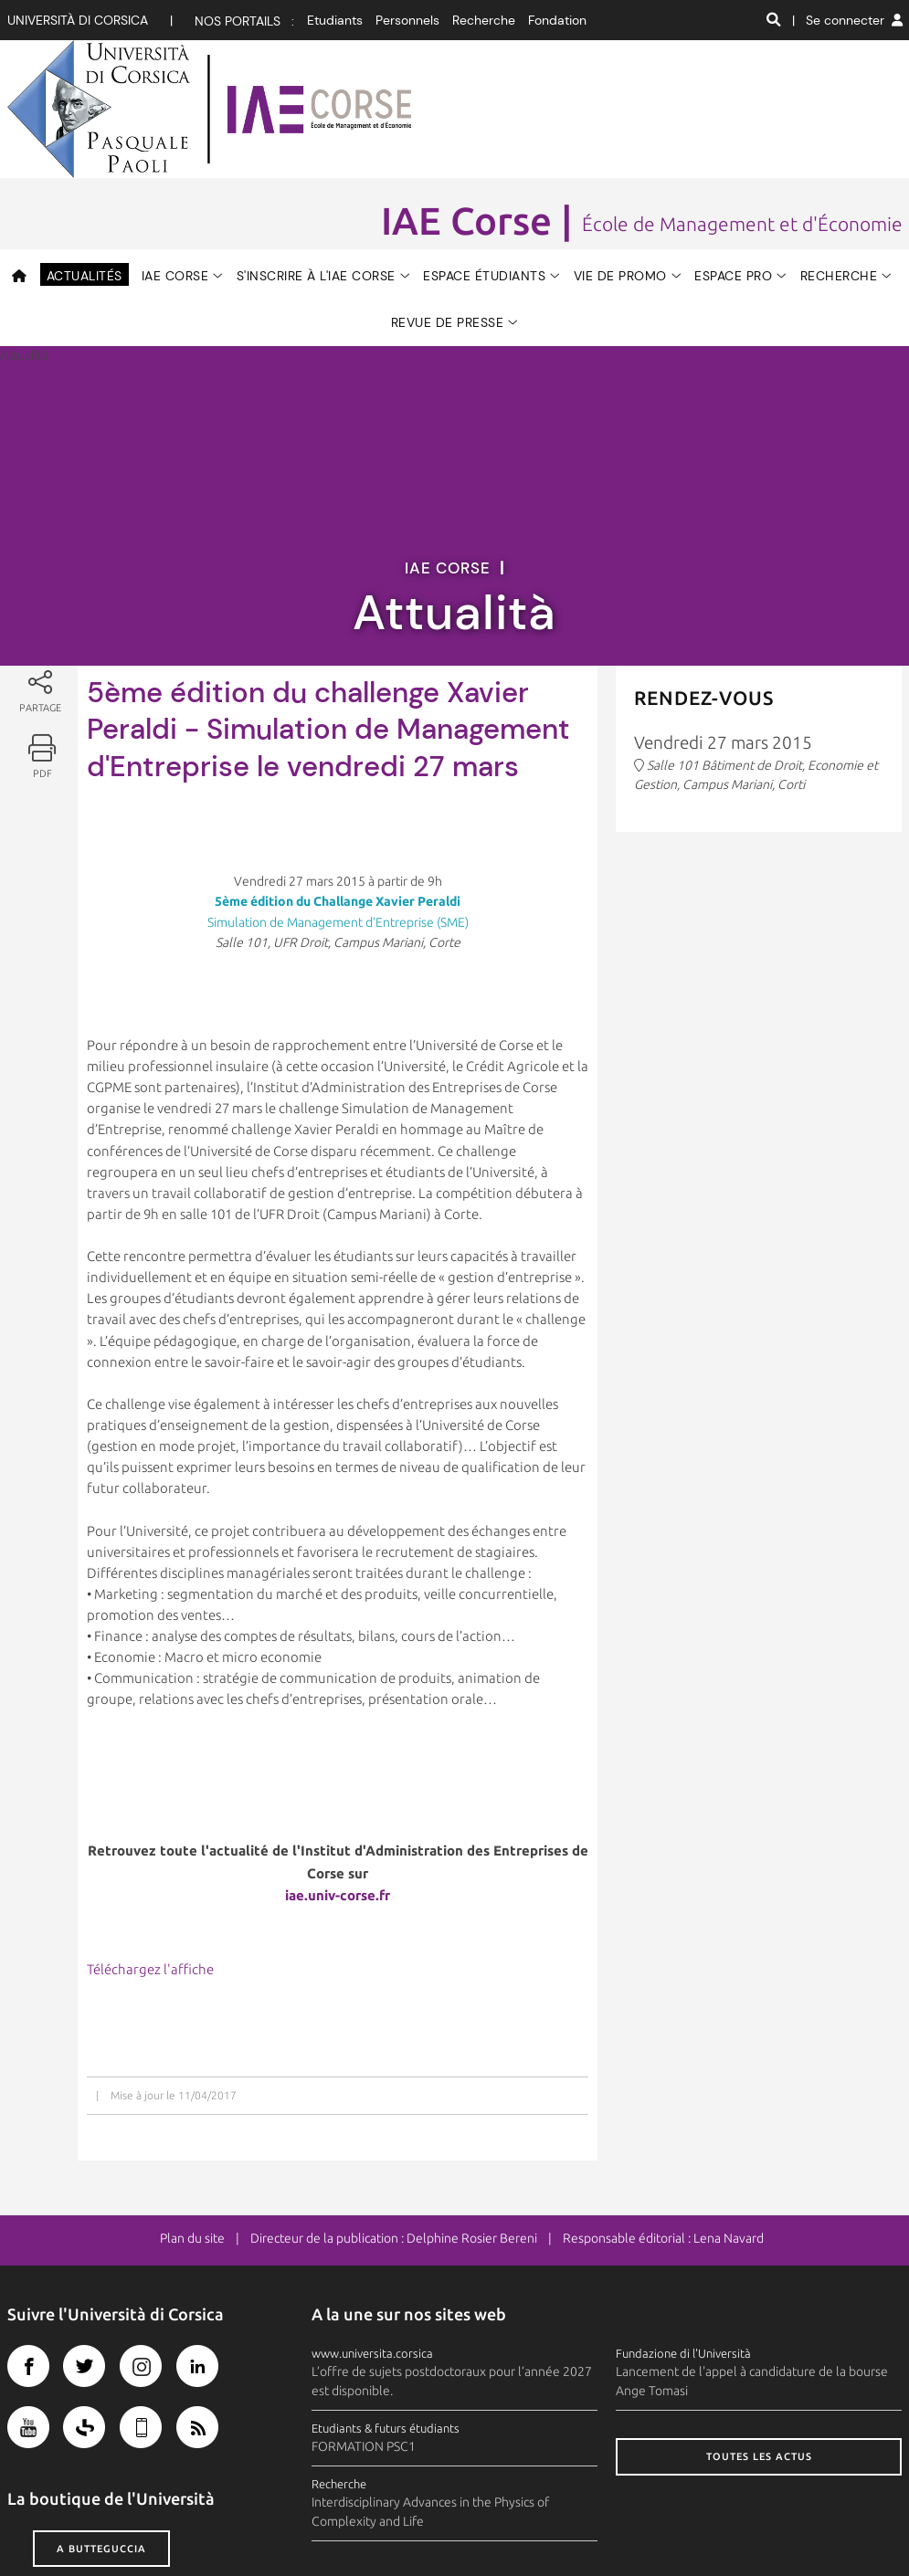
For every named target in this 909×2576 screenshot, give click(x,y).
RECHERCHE (839, 154)
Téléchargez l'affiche (150, 1848)
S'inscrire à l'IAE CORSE (316, 154)
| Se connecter (847, 20)
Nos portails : (244, 21)
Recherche (483, 20)
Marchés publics (858, 2529)
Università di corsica (77, 20)
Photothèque (676, 2529)
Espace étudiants (484, 154)
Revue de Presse (447, 201)
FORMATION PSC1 (364, 2325)
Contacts (432, 2529)
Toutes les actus (759, 2334)
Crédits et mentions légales (84, 2529)
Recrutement (763, 2529)
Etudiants (335, 20)
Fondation (557, 20)
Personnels (407, 20)
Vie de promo (620, 154)
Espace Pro (733, 154)
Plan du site (192, 2116)
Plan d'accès (502, 2529)
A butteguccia (101, 2426)
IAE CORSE (175, 154)
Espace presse (588, 2529)
